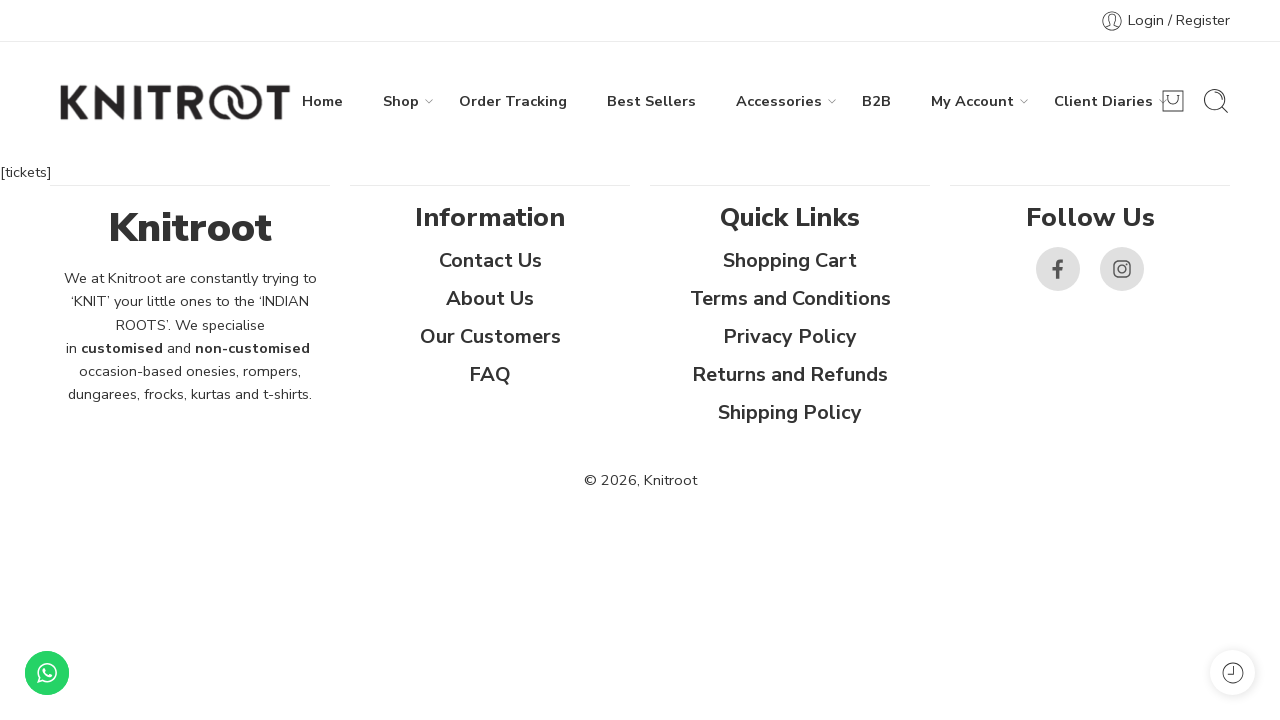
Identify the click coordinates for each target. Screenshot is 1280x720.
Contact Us (490, 260)
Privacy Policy (790, 336)
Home (322, 101)
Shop (401, 101)
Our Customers (490, 336)
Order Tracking (513, 101)
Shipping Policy (790, 412)
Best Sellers (651, 101)
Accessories (779, 101)
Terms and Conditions (790, 298)
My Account (972, 101)
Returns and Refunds (790, 374)
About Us (490, 298)
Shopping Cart (790, 260)
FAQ (490, 374)
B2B (876, 101)
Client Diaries (1103, 101)
